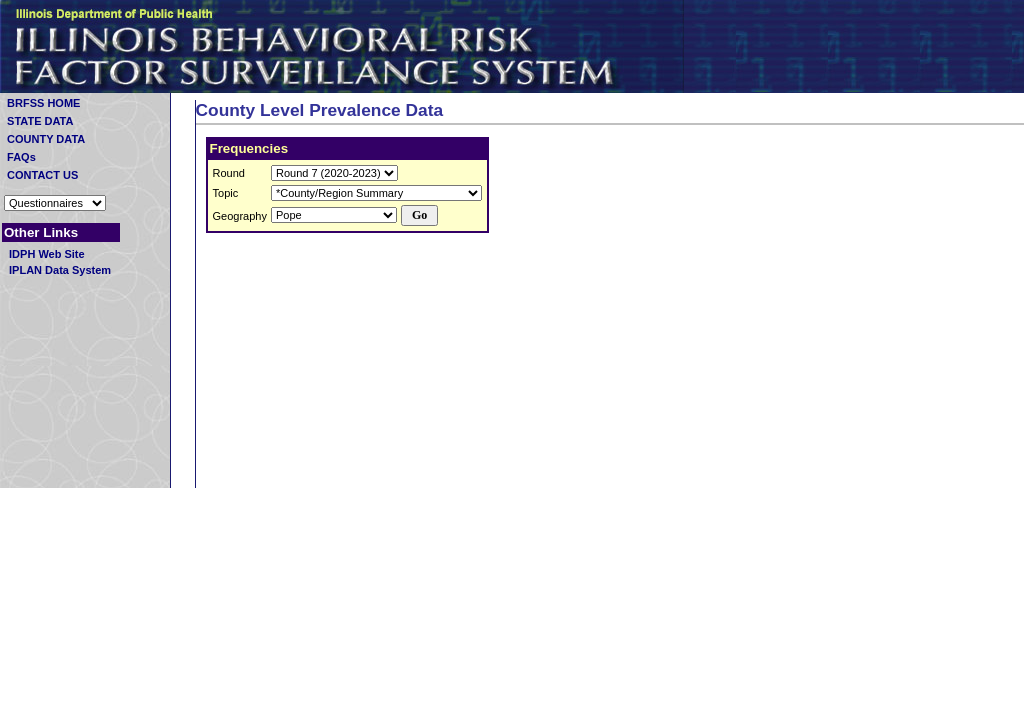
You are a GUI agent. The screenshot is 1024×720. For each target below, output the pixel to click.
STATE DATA (38, 121)
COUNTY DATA (44, 139)
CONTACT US (61, 175)
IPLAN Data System (58, 270)
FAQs (53, 157)
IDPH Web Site (45, 254)
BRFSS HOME (59, 103)
